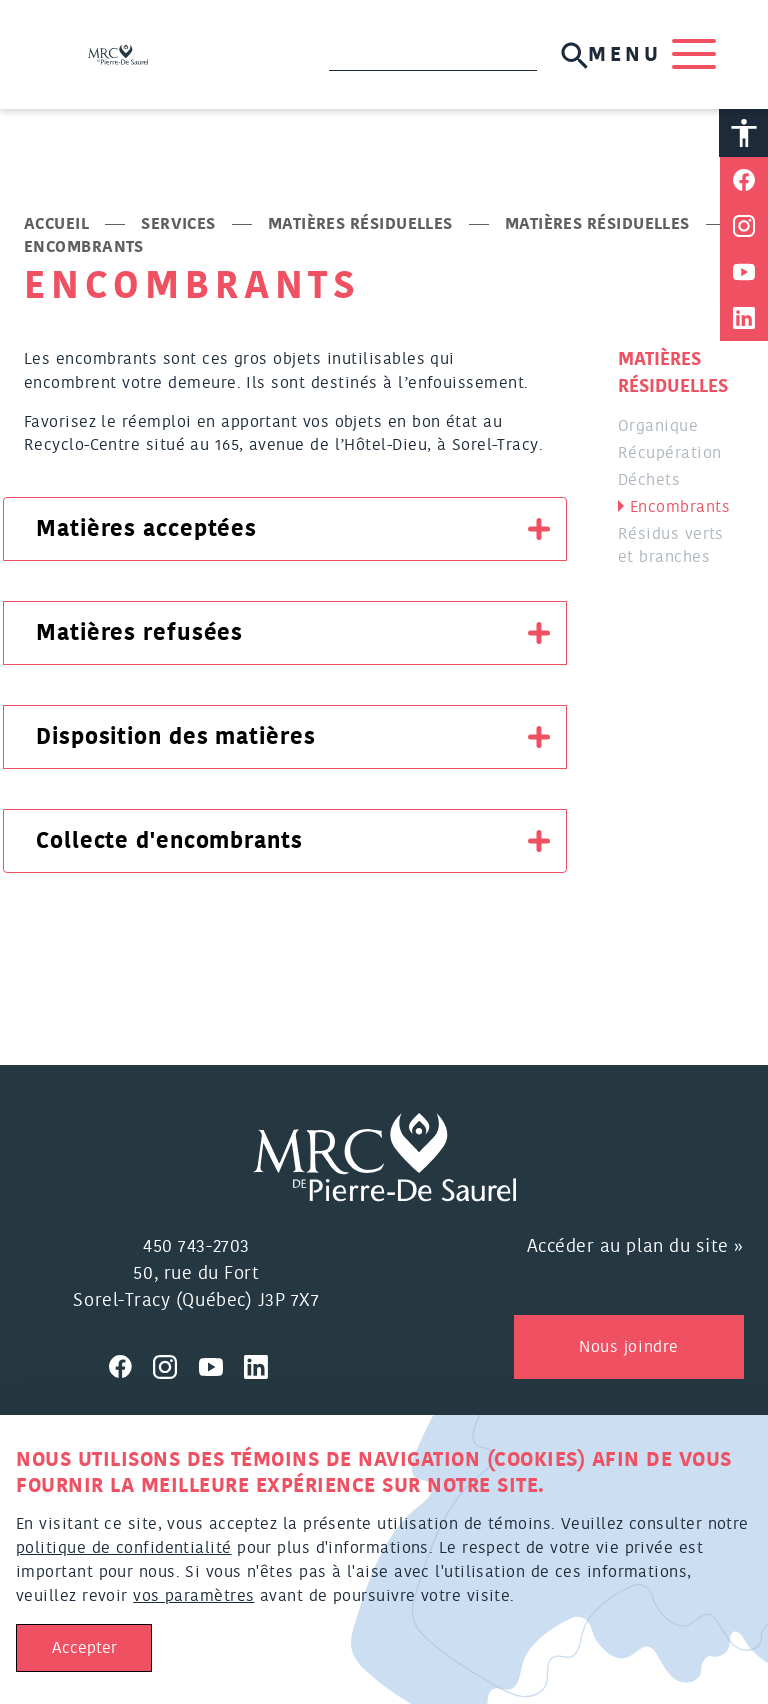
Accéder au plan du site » (636, 1248)
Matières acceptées (146, 531)
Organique (658, 428)
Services (178, 226)
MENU (650, 56)
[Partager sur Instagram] (744, 228)
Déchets (649, 482)
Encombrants (680, 509)
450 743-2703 (196, 1248)
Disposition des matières (176, 739)
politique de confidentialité (124, 1548)
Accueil (56, 226)
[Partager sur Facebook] (744, 182)
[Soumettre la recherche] (572, 55)
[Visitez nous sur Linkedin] (264, 1366)
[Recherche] (431, 56)
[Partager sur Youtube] (744, 274)
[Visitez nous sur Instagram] (176, 1366)
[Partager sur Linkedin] (744, 320)
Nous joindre (628, 1348)
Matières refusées (139, 635)
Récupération (669, 455)
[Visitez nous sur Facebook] (131, 1366)
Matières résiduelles (360, 226)
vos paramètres (193, 1596)
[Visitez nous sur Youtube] (222, 1366)
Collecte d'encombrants (169, 843)
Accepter (84, 1648)
